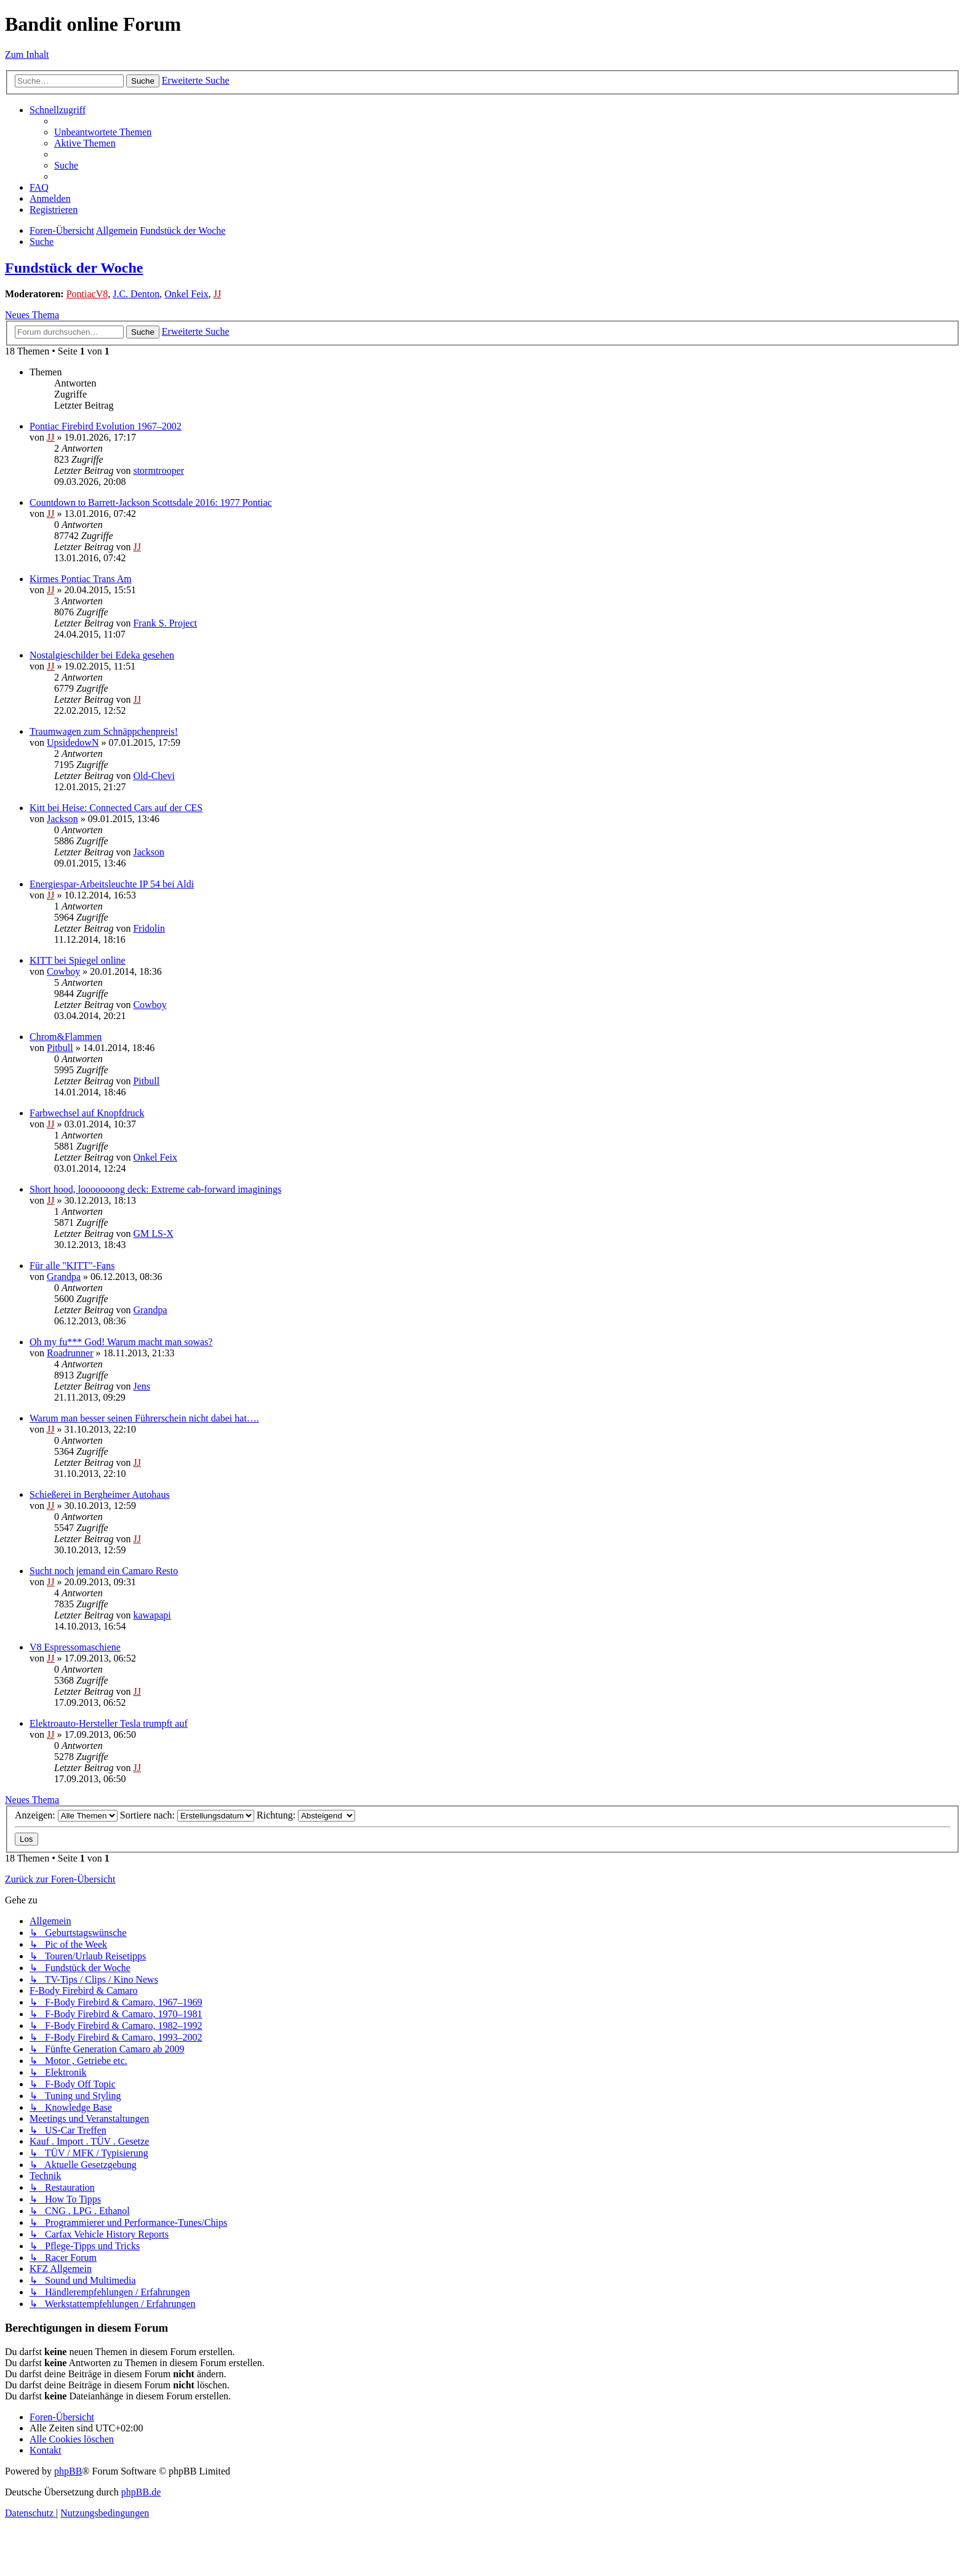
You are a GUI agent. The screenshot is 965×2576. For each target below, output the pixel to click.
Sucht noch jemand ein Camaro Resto (104, 1571)
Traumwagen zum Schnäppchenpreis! (104, 731)
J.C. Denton (136, 294)
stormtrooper (158, 470)
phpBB (68, 2471)
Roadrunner (70, 1353)
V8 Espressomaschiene (75, 1647)
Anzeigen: (66, 1815)
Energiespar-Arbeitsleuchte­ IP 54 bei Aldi (112, 884)
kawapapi (151, 1615)
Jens (141, 1386)
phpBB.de (141, 2492)
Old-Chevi (154, 775)
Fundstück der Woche (74, 268)
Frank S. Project (165, 623)
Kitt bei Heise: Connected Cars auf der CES (116, 807)
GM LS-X (153, 1233)
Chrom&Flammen (66, 1036)
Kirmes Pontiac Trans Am (81, 579)
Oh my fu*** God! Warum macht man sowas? (121, 1342)
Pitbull (60, 1047)
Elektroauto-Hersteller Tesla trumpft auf (109, 1723)
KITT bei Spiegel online (78, 960)
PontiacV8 (87, 294)
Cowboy (63, 971)
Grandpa (64, 1276)
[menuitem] (102, 132)
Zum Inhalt (27, 54)
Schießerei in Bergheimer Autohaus (100, 1494)
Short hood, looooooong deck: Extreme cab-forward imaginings (155, 1189)
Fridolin (149, 928)
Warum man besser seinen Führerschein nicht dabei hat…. (144, 1418)
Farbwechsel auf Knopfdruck (87, 1113)
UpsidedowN (72, 742)
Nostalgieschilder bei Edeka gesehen (102, 655)
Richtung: (306, 1815)
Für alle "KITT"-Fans (72, 1265)
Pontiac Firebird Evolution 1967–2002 (106, 426)
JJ (217, 294)
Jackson (62, 819)
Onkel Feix (186, 294)
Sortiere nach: (187, 1815)
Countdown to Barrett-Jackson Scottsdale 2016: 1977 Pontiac (151, 502)
